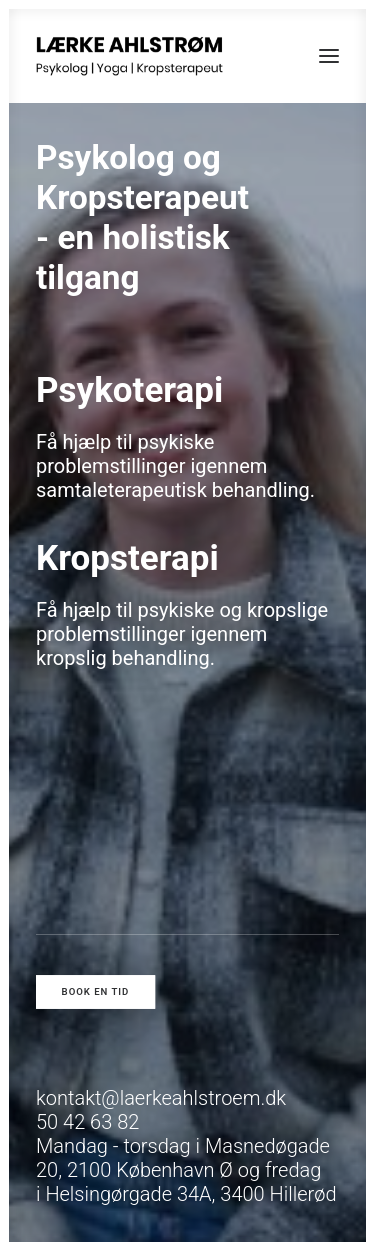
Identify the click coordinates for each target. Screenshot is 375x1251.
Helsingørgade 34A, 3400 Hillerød (190, 1194)
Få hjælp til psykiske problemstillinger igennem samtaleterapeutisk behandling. (175, 466)
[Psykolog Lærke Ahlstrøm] (129, 56)
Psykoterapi (129, 390)
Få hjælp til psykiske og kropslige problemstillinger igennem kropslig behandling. (182, 634)
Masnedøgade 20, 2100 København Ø (183, 1158)
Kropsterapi (127, 558)
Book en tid (96, 991)
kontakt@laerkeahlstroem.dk (161, 1098)
